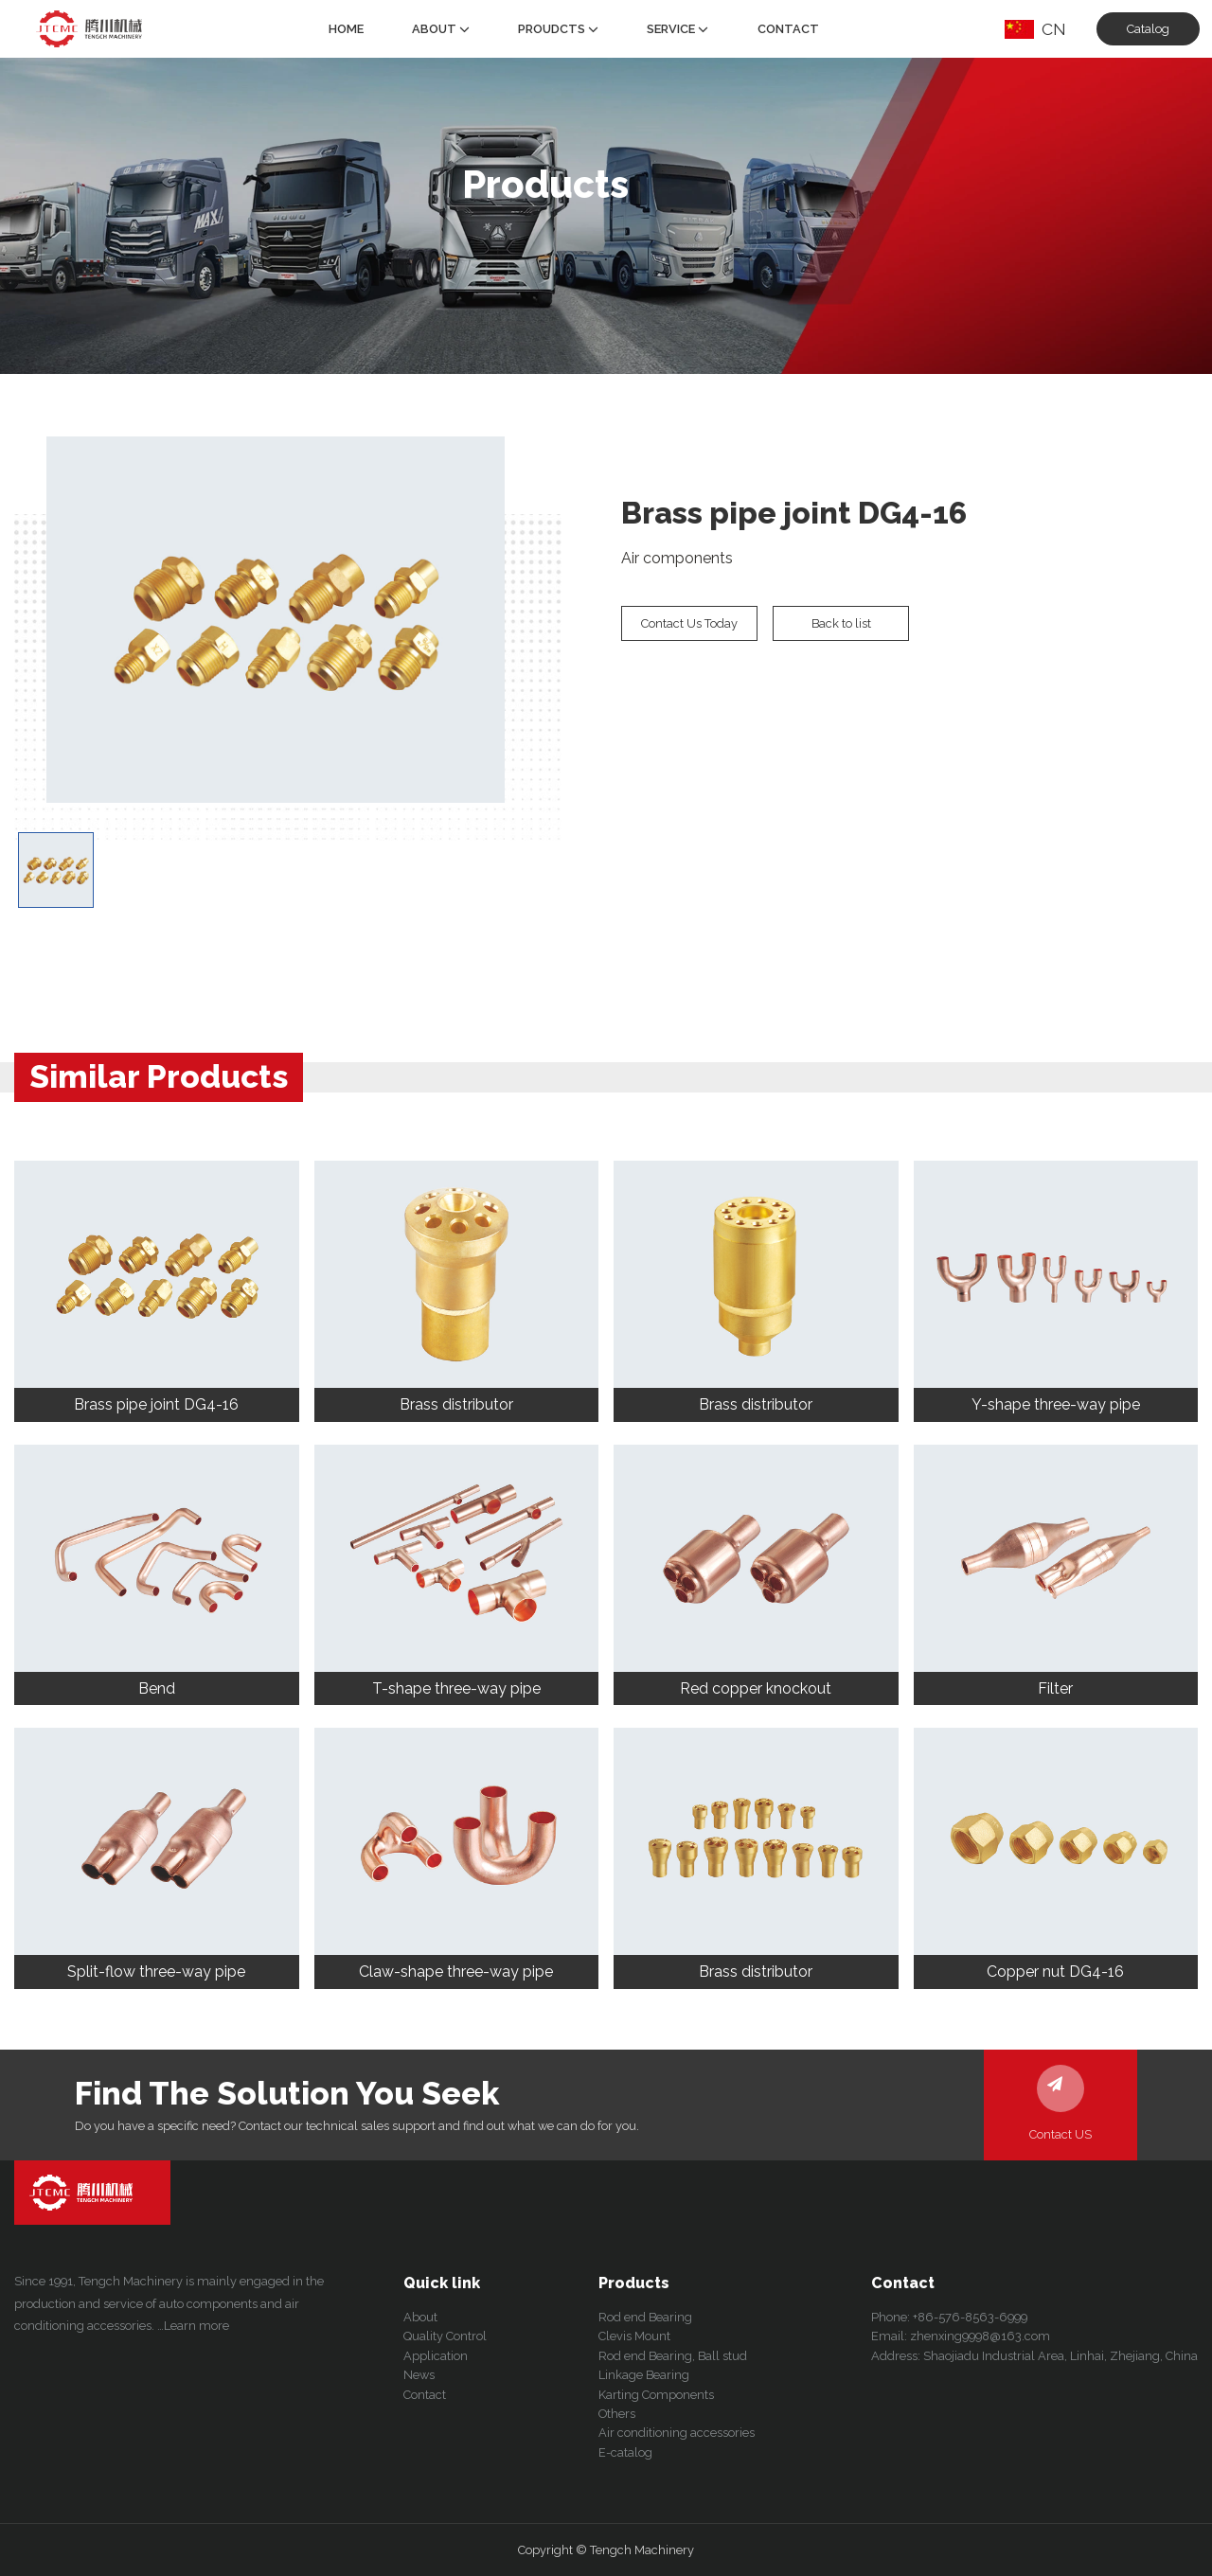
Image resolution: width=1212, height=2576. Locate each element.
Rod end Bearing (645, 2317)
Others (616, 2414)
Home (346, 29)
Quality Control (445, 2336)
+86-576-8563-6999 (970, 2317)
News (419, 2375)
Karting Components (656, 2395)
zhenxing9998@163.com (980, 2336)
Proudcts (558, 29)
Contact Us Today (689, 623)
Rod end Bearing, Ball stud (672, 2356)
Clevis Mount (634, 2336)
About (441, 29)
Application (435, 2356)
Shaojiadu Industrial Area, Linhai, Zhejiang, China (1060, 2356)
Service (677, 29)
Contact (788, 29)
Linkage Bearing (643, 2375)
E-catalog (625, 2452)
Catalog (1148, 29)
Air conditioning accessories (676, 2432)
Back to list (841, 623)
